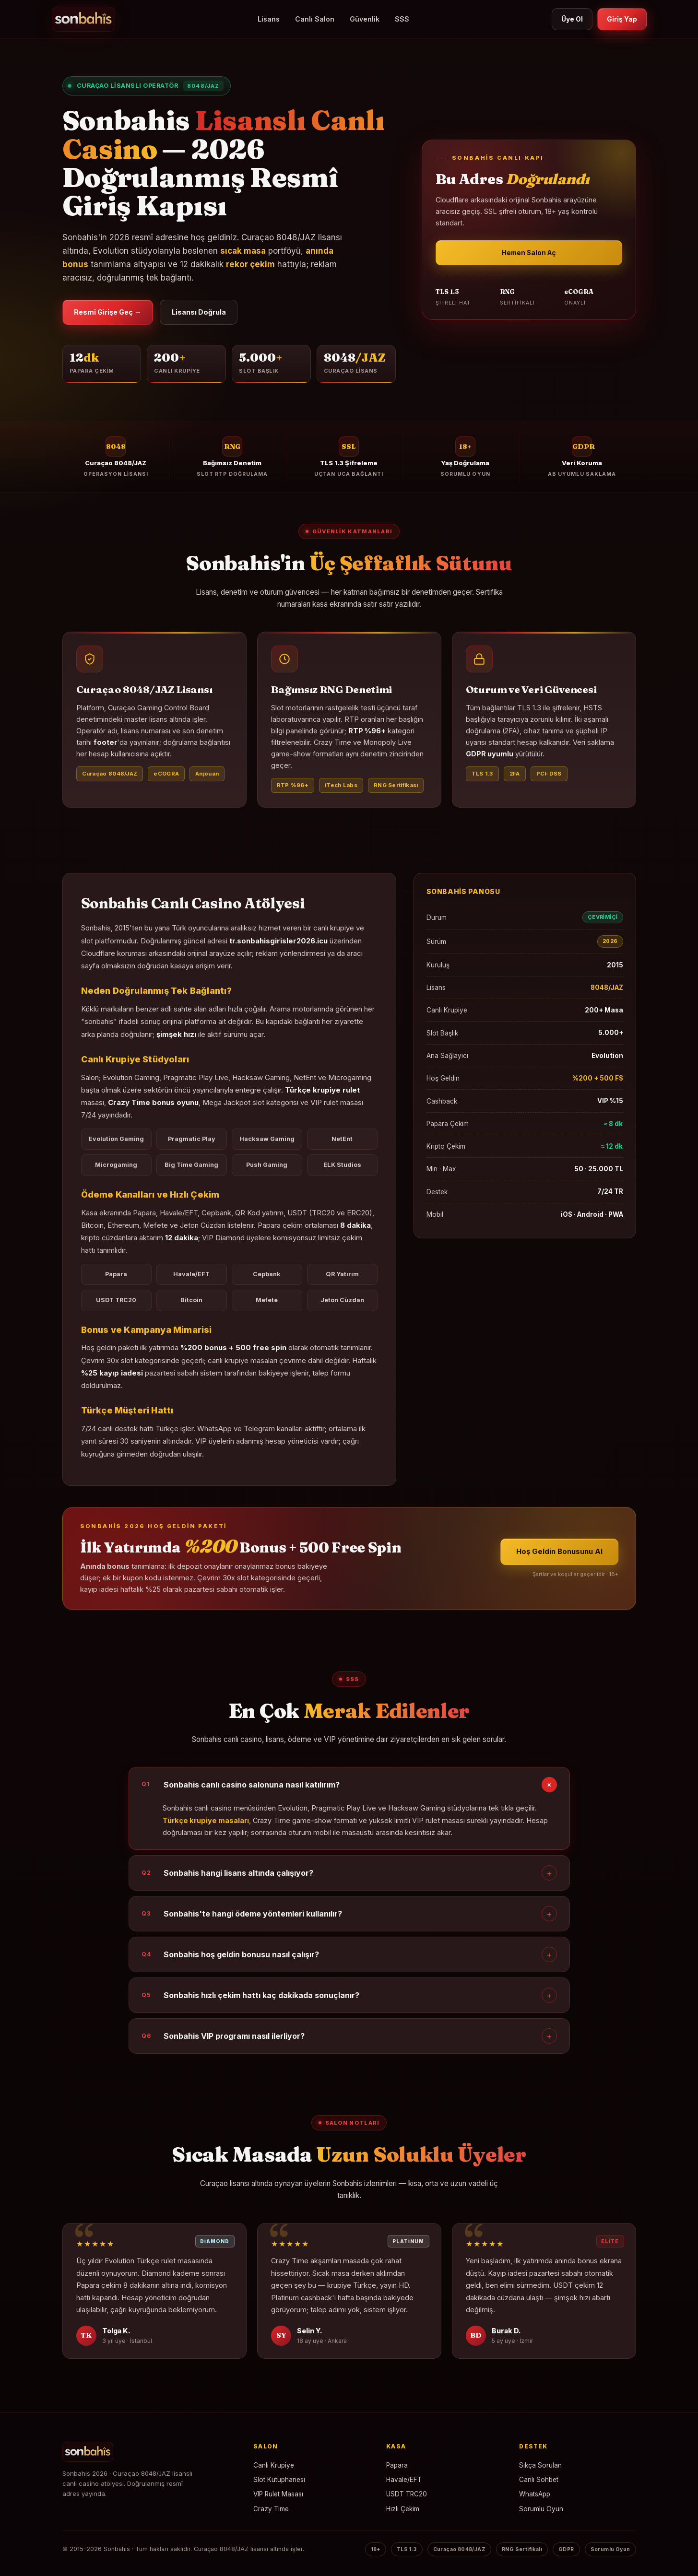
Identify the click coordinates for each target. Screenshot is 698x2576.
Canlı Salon (310, 19)
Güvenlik (360, 19)
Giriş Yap (620, 19)
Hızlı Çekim (402, 2511)
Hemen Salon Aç (528, 254)
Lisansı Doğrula (214, 313)
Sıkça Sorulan (540, 2467)
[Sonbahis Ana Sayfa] (149, 2454)
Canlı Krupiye (273, 2467)
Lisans (264, 19)
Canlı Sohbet (538, 2482)
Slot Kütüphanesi (279, 2482)
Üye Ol (566, 19)
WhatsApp (534, 2497)
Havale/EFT (404, 2482)
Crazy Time (271, 2511)
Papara (397, 2467)
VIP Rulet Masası (278, 2497)
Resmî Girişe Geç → (113, 313)
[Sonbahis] (83, 19)
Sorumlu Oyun (541, 2511)
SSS (397, 19)
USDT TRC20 (406, 2497)
